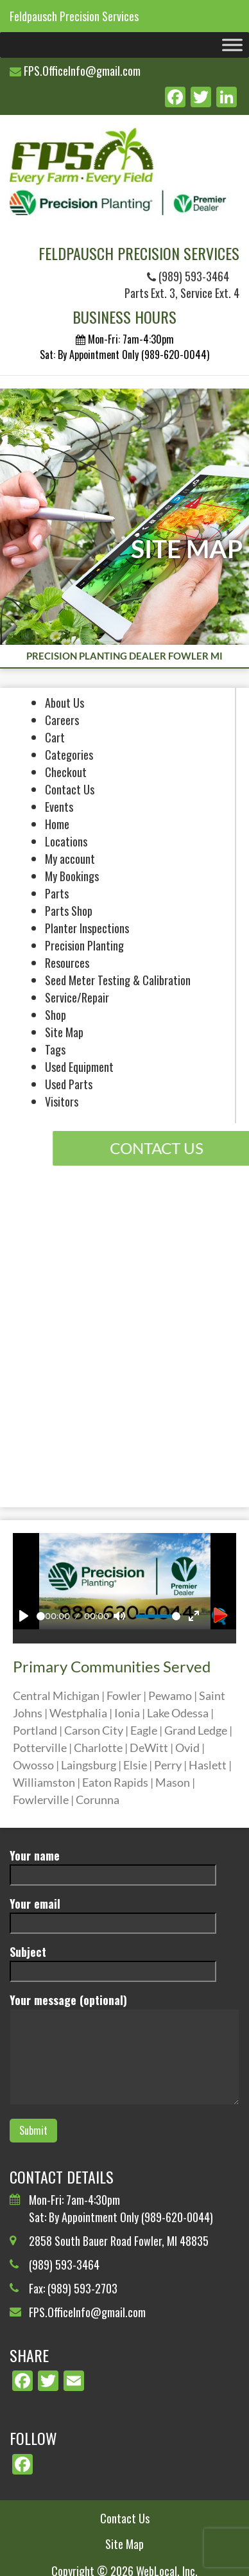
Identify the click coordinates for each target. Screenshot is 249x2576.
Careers (62, 720)
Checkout (66, 772)
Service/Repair (77, 997)
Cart (55, 737)
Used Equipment (79, 1066)
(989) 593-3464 (188, 276)
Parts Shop (68, 910)
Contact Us (69, 789)
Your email (113, 1913)
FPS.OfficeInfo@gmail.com (82, 70)
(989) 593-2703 (82, 2288)
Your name (113, 1864)
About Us (64, 702)
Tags (55, 1049)
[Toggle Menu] (232, 45)
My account (70, 858)
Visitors (61, 1101)
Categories (69, 754)
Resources (67, 962)
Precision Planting (84, 945)
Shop (55, 1014)
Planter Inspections (87, 928)
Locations (66, 841)
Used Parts (68, 1084)
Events (59, 806)
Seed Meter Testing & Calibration (118, 980)
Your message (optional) (124, 2050)
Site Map (64, 1032)
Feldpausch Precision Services (74, 16)
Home (57, 824)
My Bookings (72, 876)
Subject (113, 1961)
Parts (57, 893)
